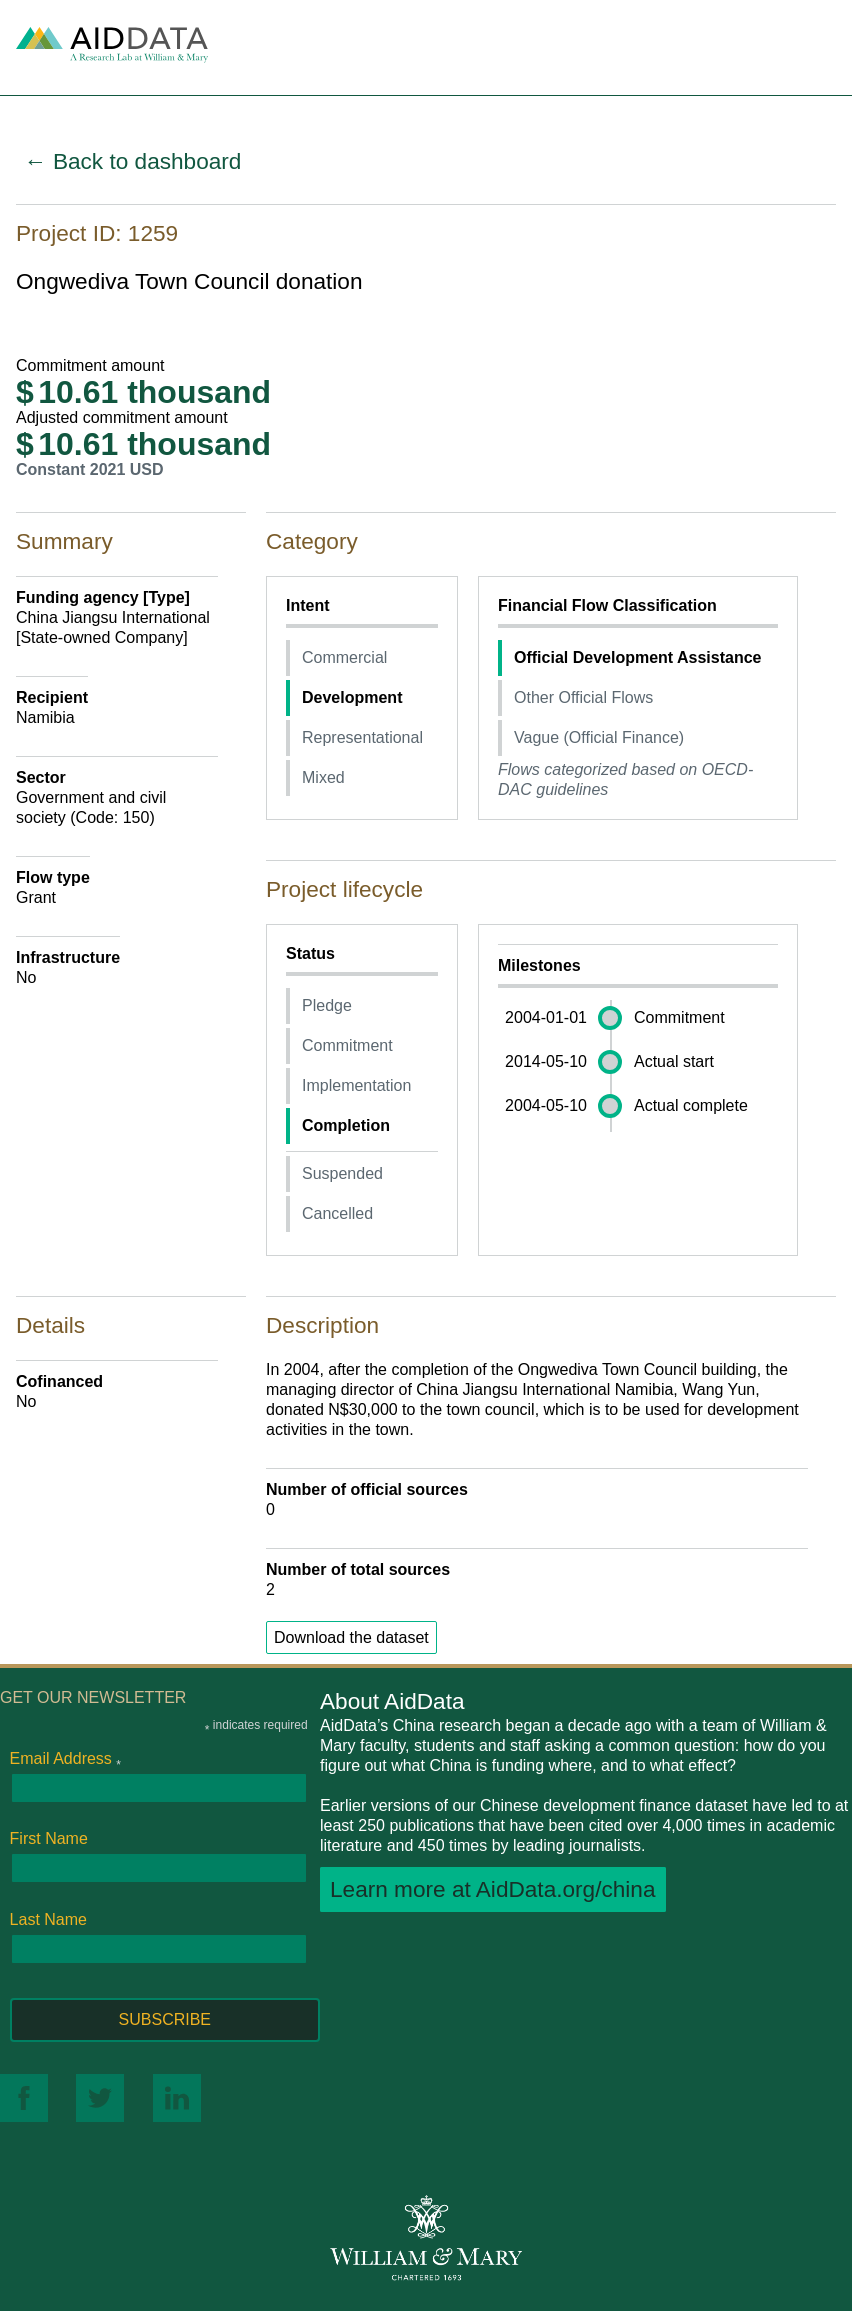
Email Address (65, 1759)
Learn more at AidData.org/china (493, 1889)
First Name (49, 1838)
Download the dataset (351, 1637)
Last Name (48, 1919)
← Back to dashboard (132, 161)
